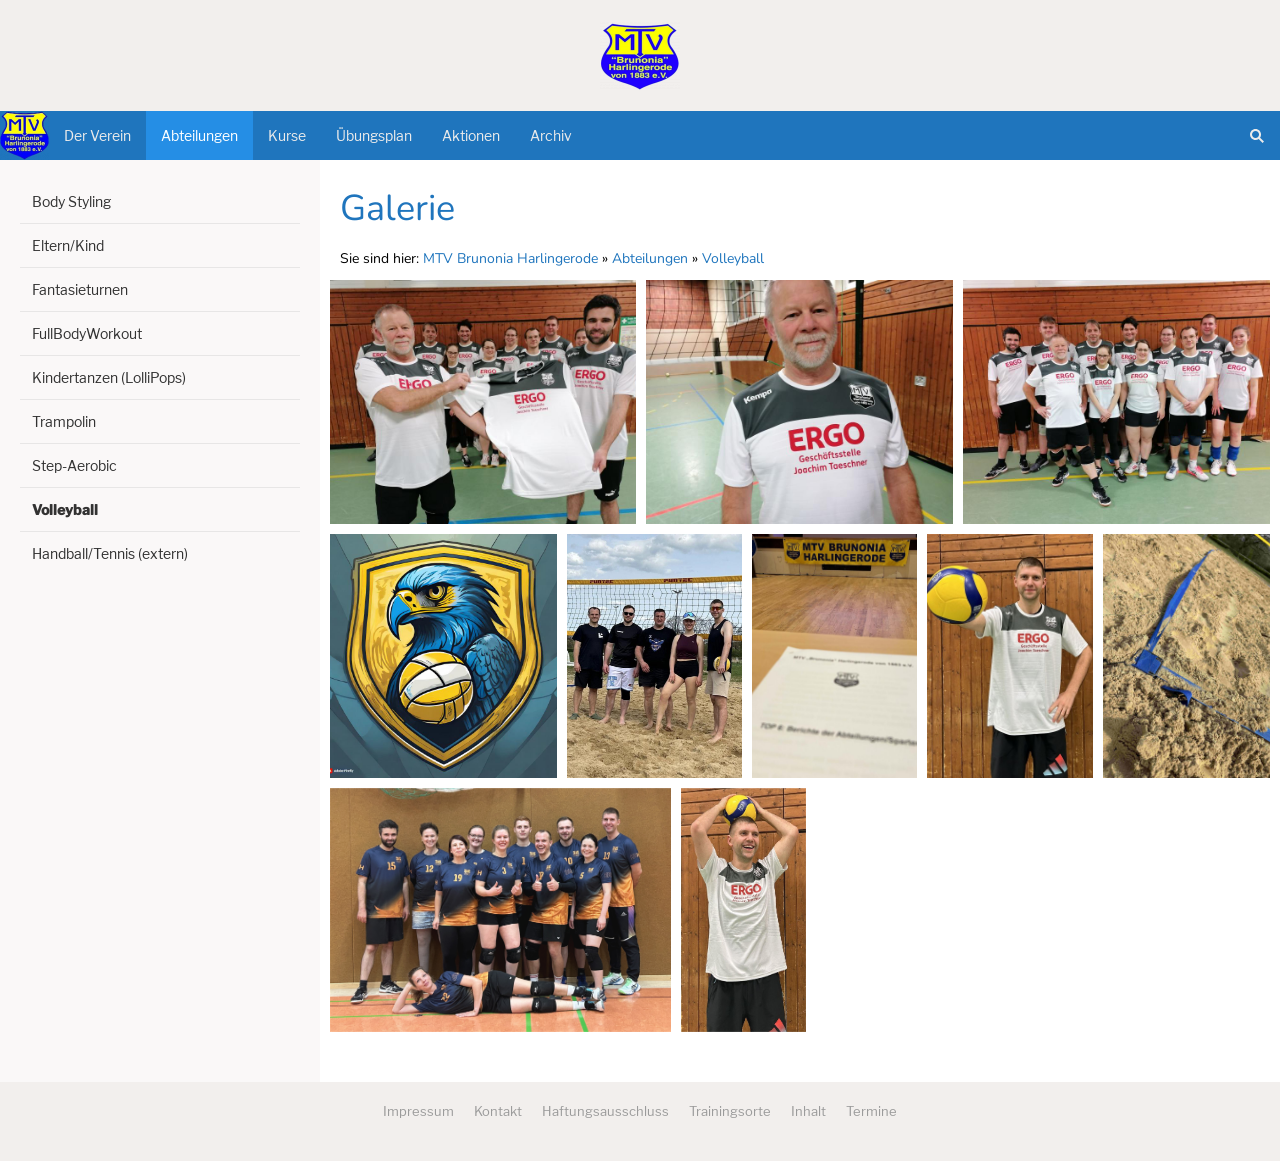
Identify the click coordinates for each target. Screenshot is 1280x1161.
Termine (871, 1111)
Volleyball (733, 258)
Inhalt (808, 1111)
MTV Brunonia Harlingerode (510, 258)
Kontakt (498, 1111)
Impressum (418, 1111)
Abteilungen (650, 258)
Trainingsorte (730, 1111)
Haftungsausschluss (605, 1111)
